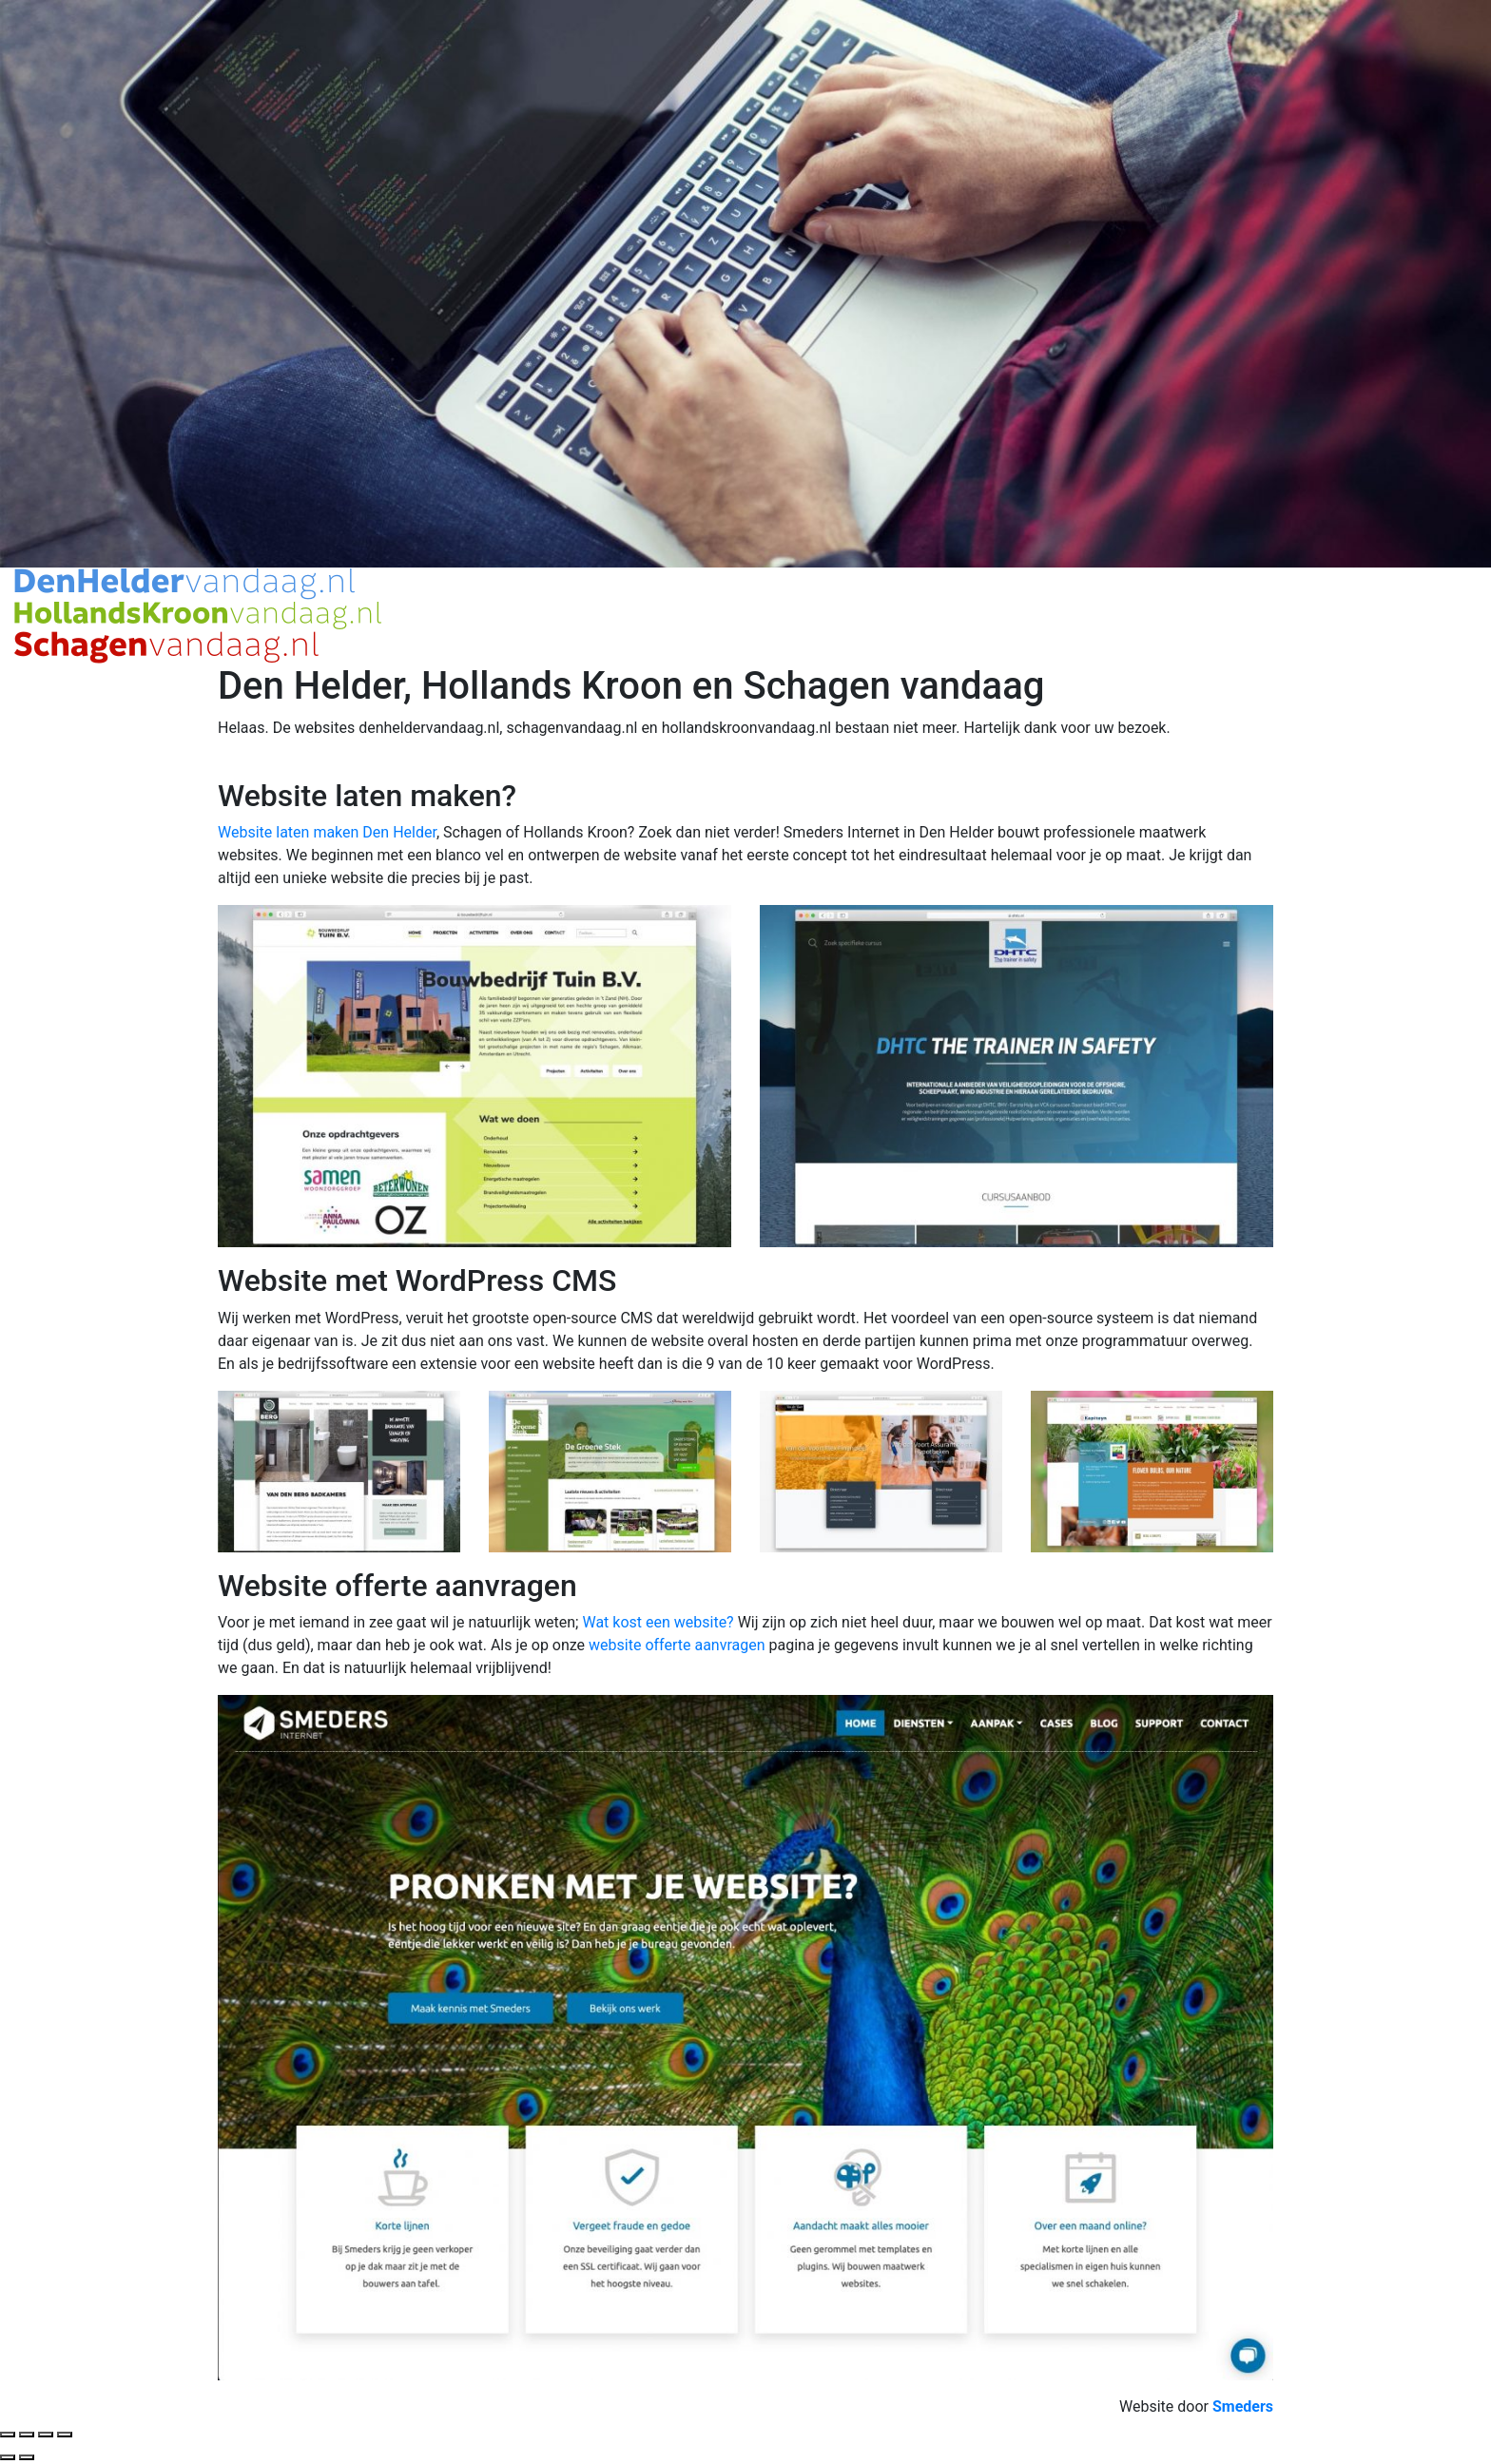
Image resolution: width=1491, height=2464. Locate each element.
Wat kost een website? (657, 1622)
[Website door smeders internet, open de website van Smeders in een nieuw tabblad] (1242, 2406)
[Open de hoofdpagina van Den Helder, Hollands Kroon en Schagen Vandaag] (197, 615)
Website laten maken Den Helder (327, 832)
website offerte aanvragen (677, 1645)
